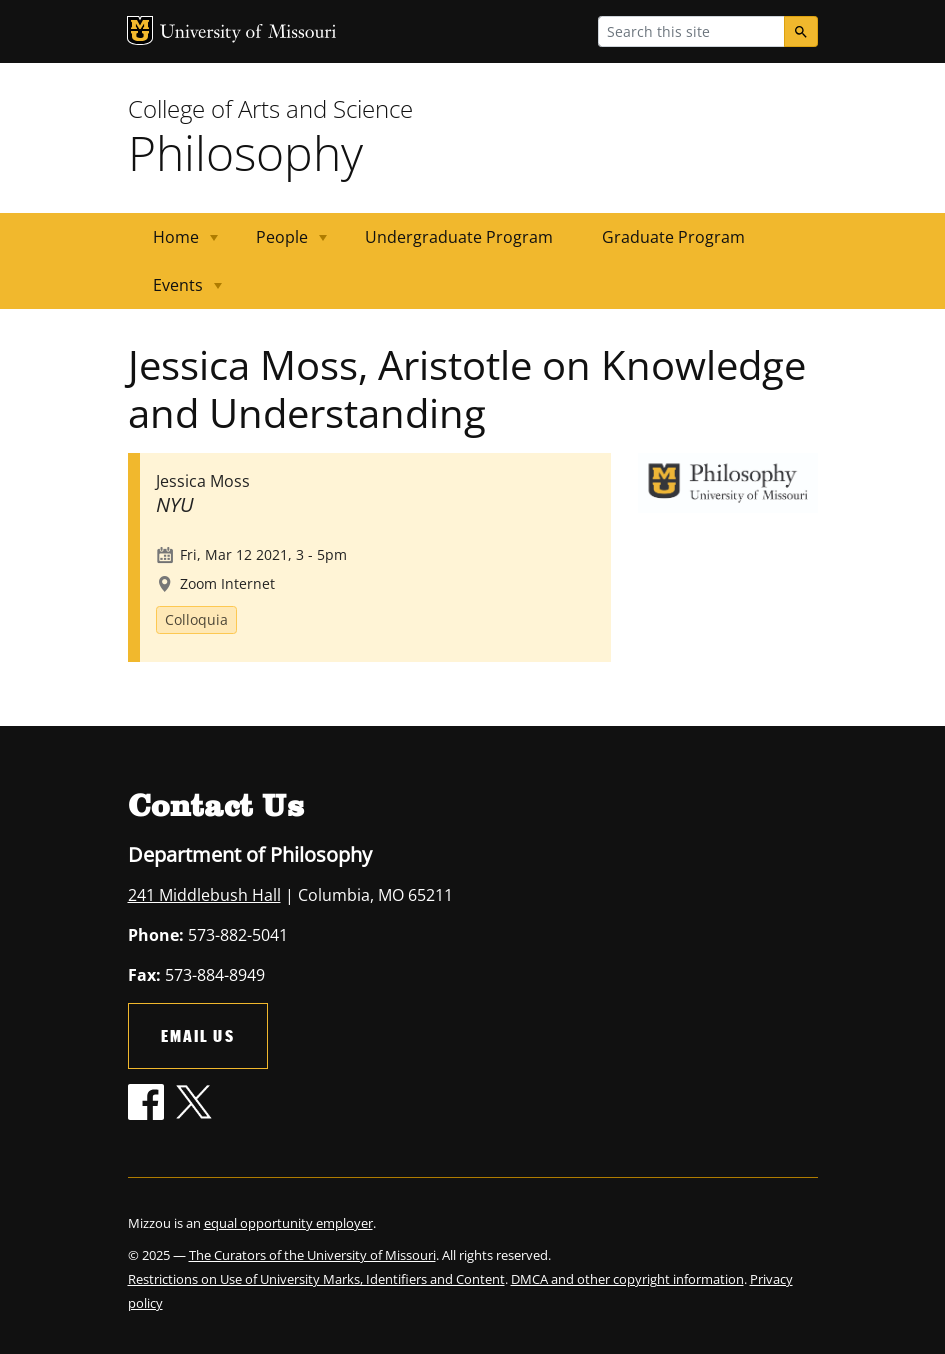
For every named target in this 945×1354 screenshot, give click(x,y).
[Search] (801, 31)
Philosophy (245, 152)
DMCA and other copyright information (627, 1279)
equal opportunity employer (288, 1223)
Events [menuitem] (175, 291)
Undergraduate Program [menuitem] (459, 237)
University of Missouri (248, 33)
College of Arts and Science (270, 108)
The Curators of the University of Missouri (312, 1255)
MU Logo (140, 30)
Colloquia (196, 619)
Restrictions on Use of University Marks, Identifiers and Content (316, 1279)
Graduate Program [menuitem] (673, 237)
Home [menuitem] (173, 243)
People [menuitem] (279, 243)
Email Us (198, 1035)
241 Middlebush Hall (204, 895)
